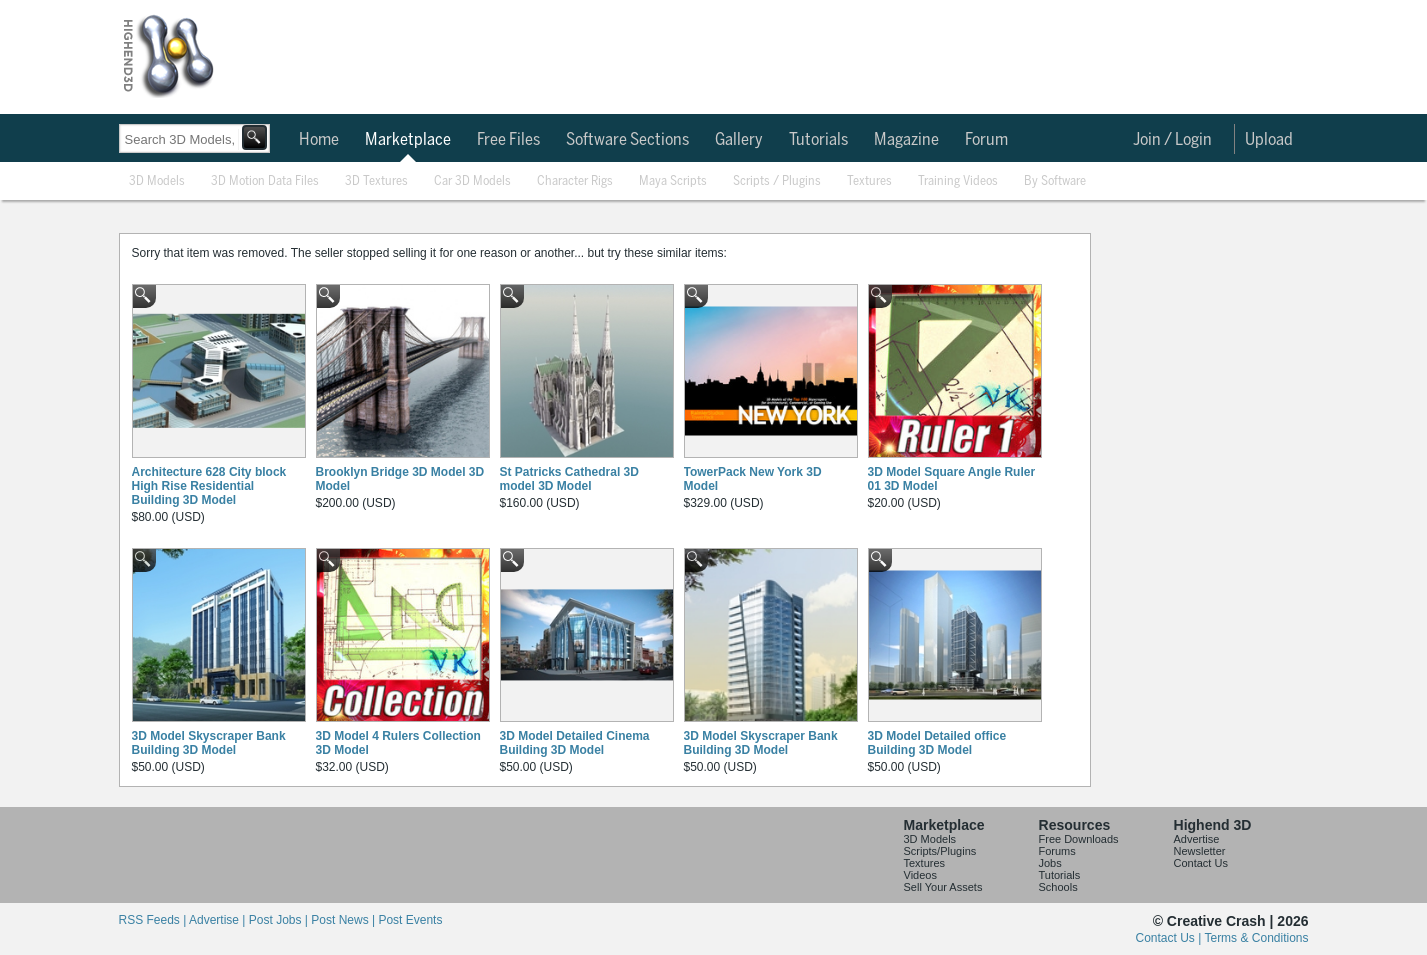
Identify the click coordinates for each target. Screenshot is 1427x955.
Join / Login (1172, 140)
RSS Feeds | (154, 920)
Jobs (1050, 863)
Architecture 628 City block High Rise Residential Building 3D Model (209, 486)
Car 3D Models (472, 181)
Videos (920, 875)
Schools (1058, 887)
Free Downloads (1079, 839)
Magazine (906, 140)
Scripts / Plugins (777, 181)
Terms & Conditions (1256, 938)
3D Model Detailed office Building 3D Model (937, 743)
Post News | (344, 920)
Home (319, 140)
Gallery (739, 140)
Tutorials (818, 140)
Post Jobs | (280, 920)
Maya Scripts (673, 181)
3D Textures (376, 181)
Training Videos (958, 181)
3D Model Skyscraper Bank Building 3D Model (209, 743)
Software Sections (627, 140)
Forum (986, 140)
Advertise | (219, 920)
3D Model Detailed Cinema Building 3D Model (575, 743)
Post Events (410, 920)
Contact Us (1201, 863)
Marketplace (408, 140)
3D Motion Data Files (265, 181)
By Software (1055, 181)
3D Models (157, 181)
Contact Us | (1170, 938)
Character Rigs (575, 181)
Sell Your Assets (943, 887)
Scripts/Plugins (940, 851)
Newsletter (1200, 851)
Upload (1269, 140)
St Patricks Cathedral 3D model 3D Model (569, 479)
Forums (1057, 851)
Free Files (508, 140)
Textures (869, 181)
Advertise (1197, 839)
